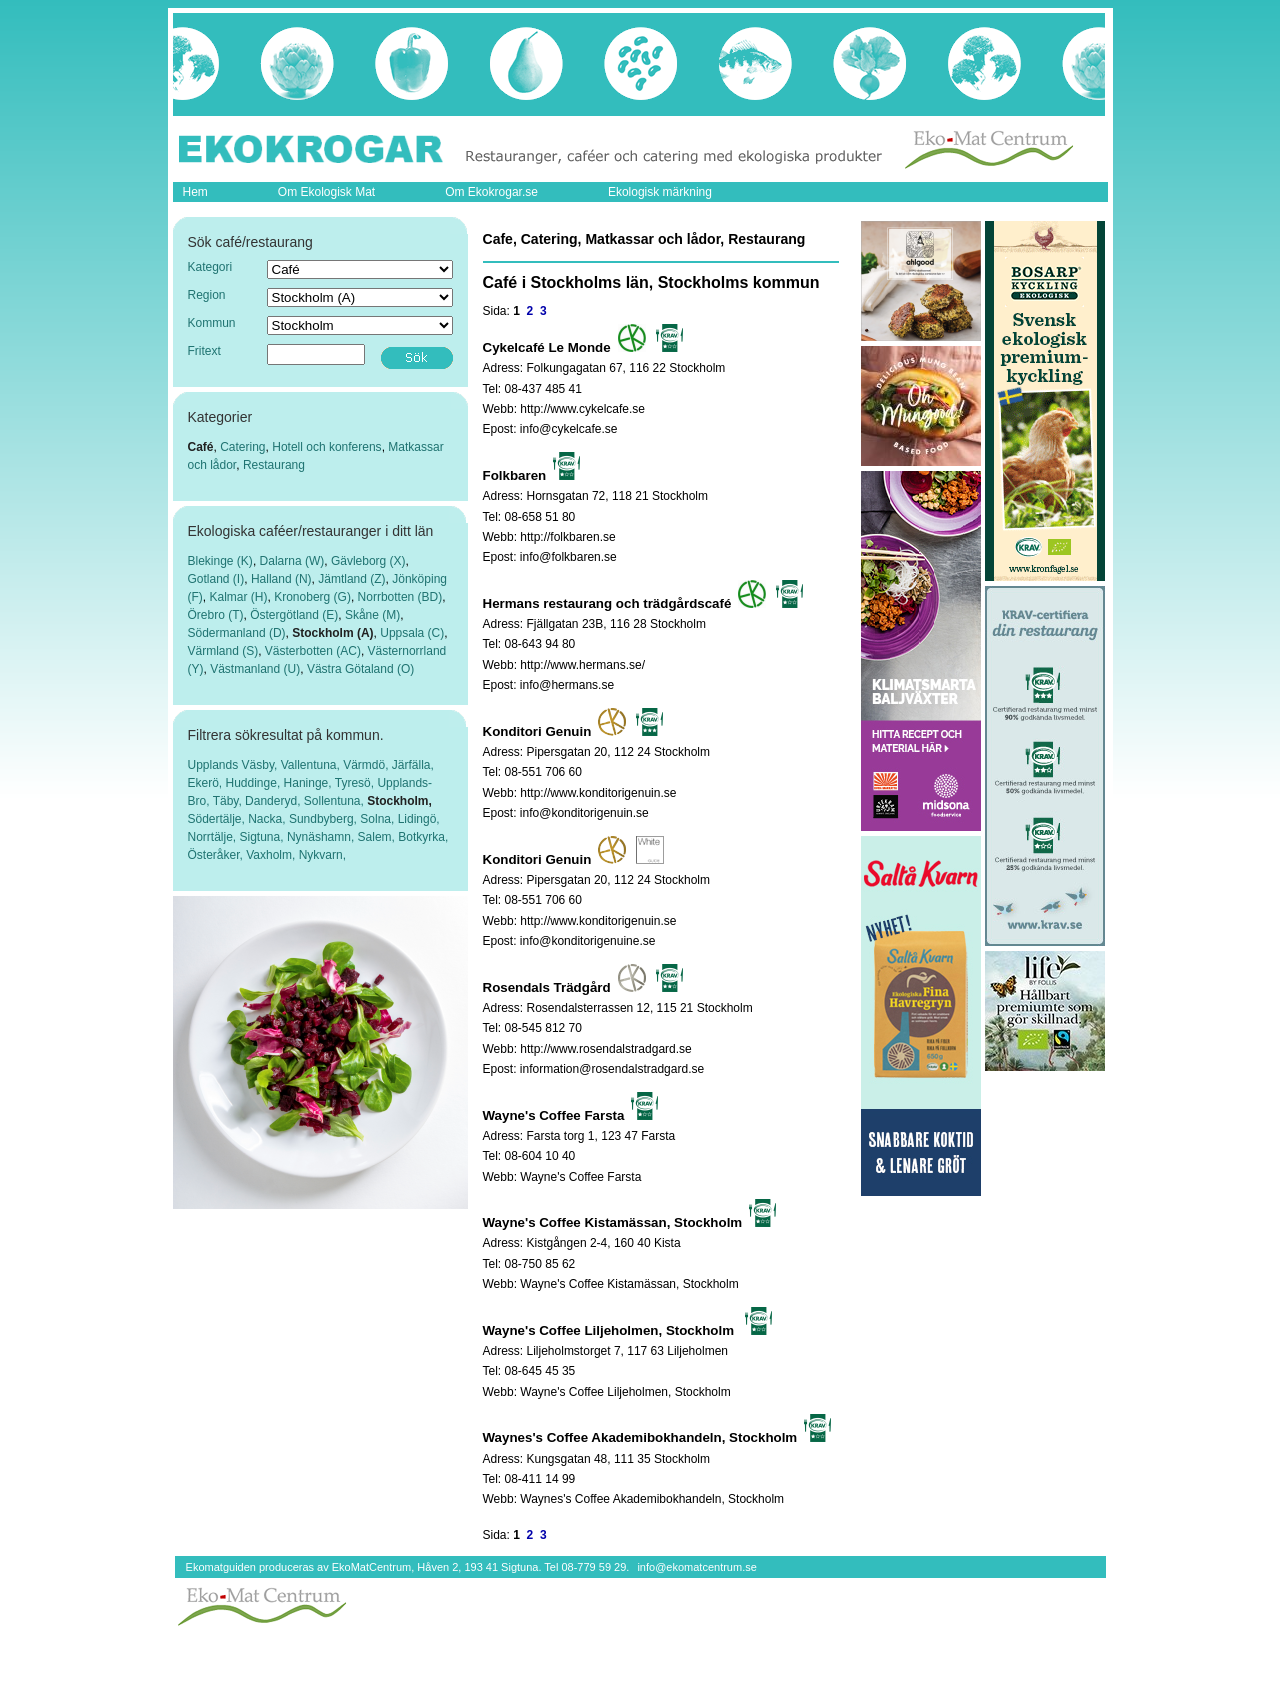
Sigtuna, (263, 837)
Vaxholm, (272, 855)
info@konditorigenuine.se (588, 941)
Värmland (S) (223, 651)
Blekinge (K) (220, 561)
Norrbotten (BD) (400, 597)
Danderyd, (274, 801)
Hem (195, 192)
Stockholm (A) (332, 633)
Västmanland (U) (255, 669)
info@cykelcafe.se (569, 429)
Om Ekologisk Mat (326, 192)
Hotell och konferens (326, 447)
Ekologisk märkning (660, 192)
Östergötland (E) (294, 615)
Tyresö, (356, 783)
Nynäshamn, (322, 837)
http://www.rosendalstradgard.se (605, 1049)
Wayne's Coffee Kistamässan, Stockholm (629, 1284)
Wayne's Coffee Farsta (580, 1177)
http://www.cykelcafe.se (582, 409)
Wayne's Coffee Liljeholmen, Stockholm (625, 1392)
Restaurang (274, 465)
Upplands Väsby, (234, 765)
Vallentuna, (312, 765)
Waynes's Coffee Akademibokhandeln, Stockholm (652, 1499)
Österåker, (217, 855)
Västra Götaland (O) (360, 669)
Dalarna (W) (292, 561)
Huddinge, (255, 783)
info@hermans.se (567, 685)
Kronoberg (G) (312, 597)
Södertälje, (218, 819)
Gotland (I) (216, 579)
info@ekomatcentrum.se (696, 1567)
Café (201, 447)
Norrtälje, (214, 837)
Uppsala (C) (412, 633)
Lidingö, (419, 819)
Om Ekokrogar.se (491, 192)
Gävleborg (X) (368, 561)
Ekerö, (207, 783)
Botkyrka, (423, 837)
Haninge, (309, 783)
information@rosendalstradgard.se (612, 1069)
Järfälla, (413, 765)
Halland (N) (281, 579)
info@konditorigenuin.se (584, 813)
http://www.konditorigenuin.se (598, 793)
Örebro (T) (216, 615)
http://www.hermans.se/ (582, 665)
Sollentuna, (335, 801)
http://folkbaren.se (567, 537)
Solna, (378, 819)
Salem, (378, 837)
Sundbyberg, (324, 819)
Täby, (229, 801)
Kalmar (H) (239, 597)
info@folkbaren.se (568, 557)
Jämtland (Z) (351, 579)
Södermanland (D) (237, 633)
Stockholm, (399, 801)
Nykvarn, (322, 855)
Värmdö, (367, 765)
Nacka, (268, 819)
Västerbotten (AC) (313, 651)
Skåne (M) (372, 615)
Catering (242, 447)
